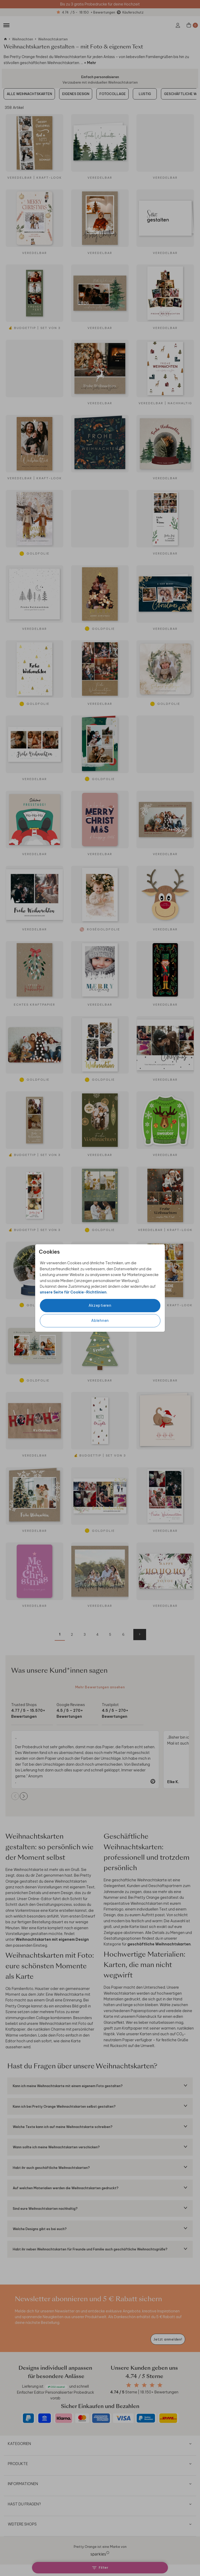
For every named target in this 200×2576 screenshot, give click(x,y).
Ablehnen (100, 1320)
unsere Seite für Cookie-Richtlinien (73, 1292)
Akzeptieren (100, 1305)
